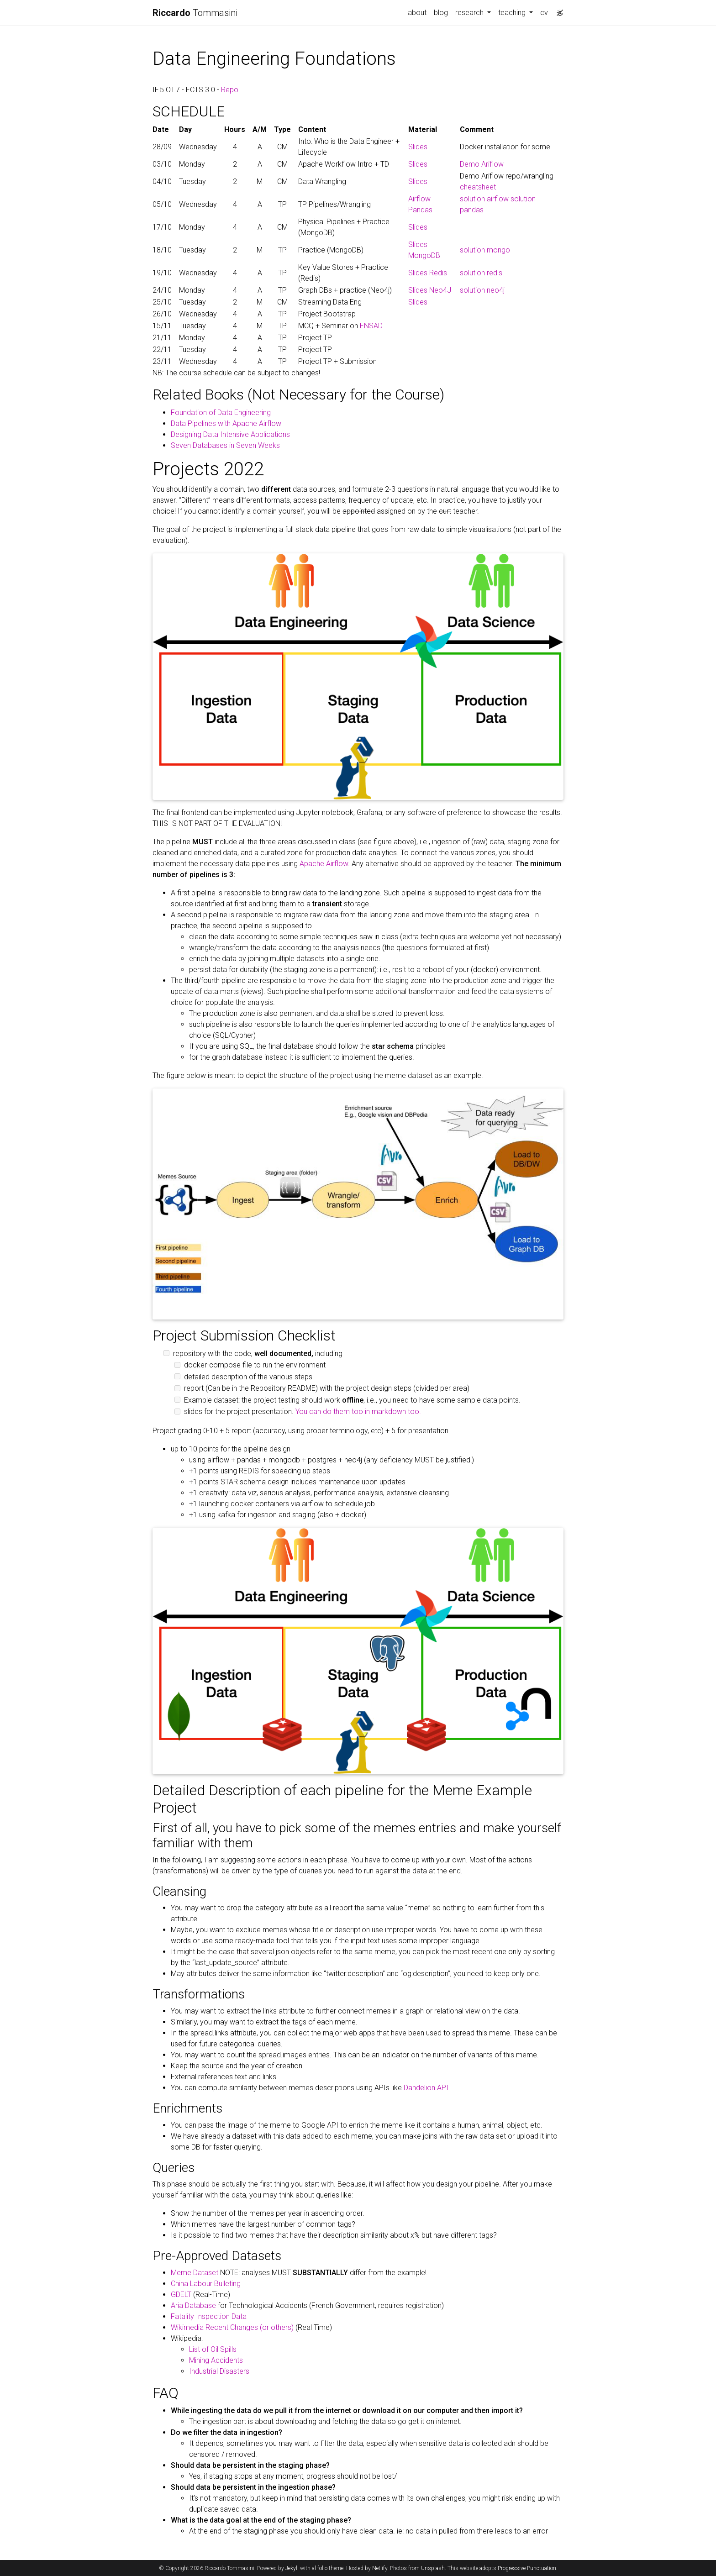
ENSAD (371, 325)
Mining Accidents (216, 2360)
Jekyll (292, 2568)
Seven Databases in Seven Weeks (225, 445)
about (417, 12)
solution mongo (485, 250)
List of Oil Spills (213, 2349)
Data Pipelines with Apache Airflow (226, 423)
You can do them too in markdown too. (358, 1411)
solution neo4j (482, 290)
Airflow (419, 199)
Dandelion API (426, 2087)
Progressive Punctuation (527, 2568)
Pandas (420, 209)
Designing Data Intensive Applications (230, 434)
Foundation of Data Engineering (221, 412)
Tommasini (195, 12)
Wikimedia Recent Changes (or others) (232, 2327)
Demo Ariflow (482, 164)
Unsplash (433, 2568)
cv (544, 12)
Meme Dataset (194, 2272)
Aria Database (193, 2305)
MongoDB (424, 255)
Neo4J (440, 290)
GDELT (181, 2294)
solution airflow (484, 199)
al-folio (319, 2568)
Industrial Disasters (219, 2371)
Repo (229, 89)
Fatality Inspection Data (209, 2316)
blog (441, 12)
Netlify (379, 2568)
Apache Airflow (324, 863)
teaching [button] (512, 12)
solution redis (481, 272)
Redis (438, 272)
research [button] (470, 12)
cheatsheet (478, 187)
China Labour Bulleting (206, 2283)
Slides (417, 146)
